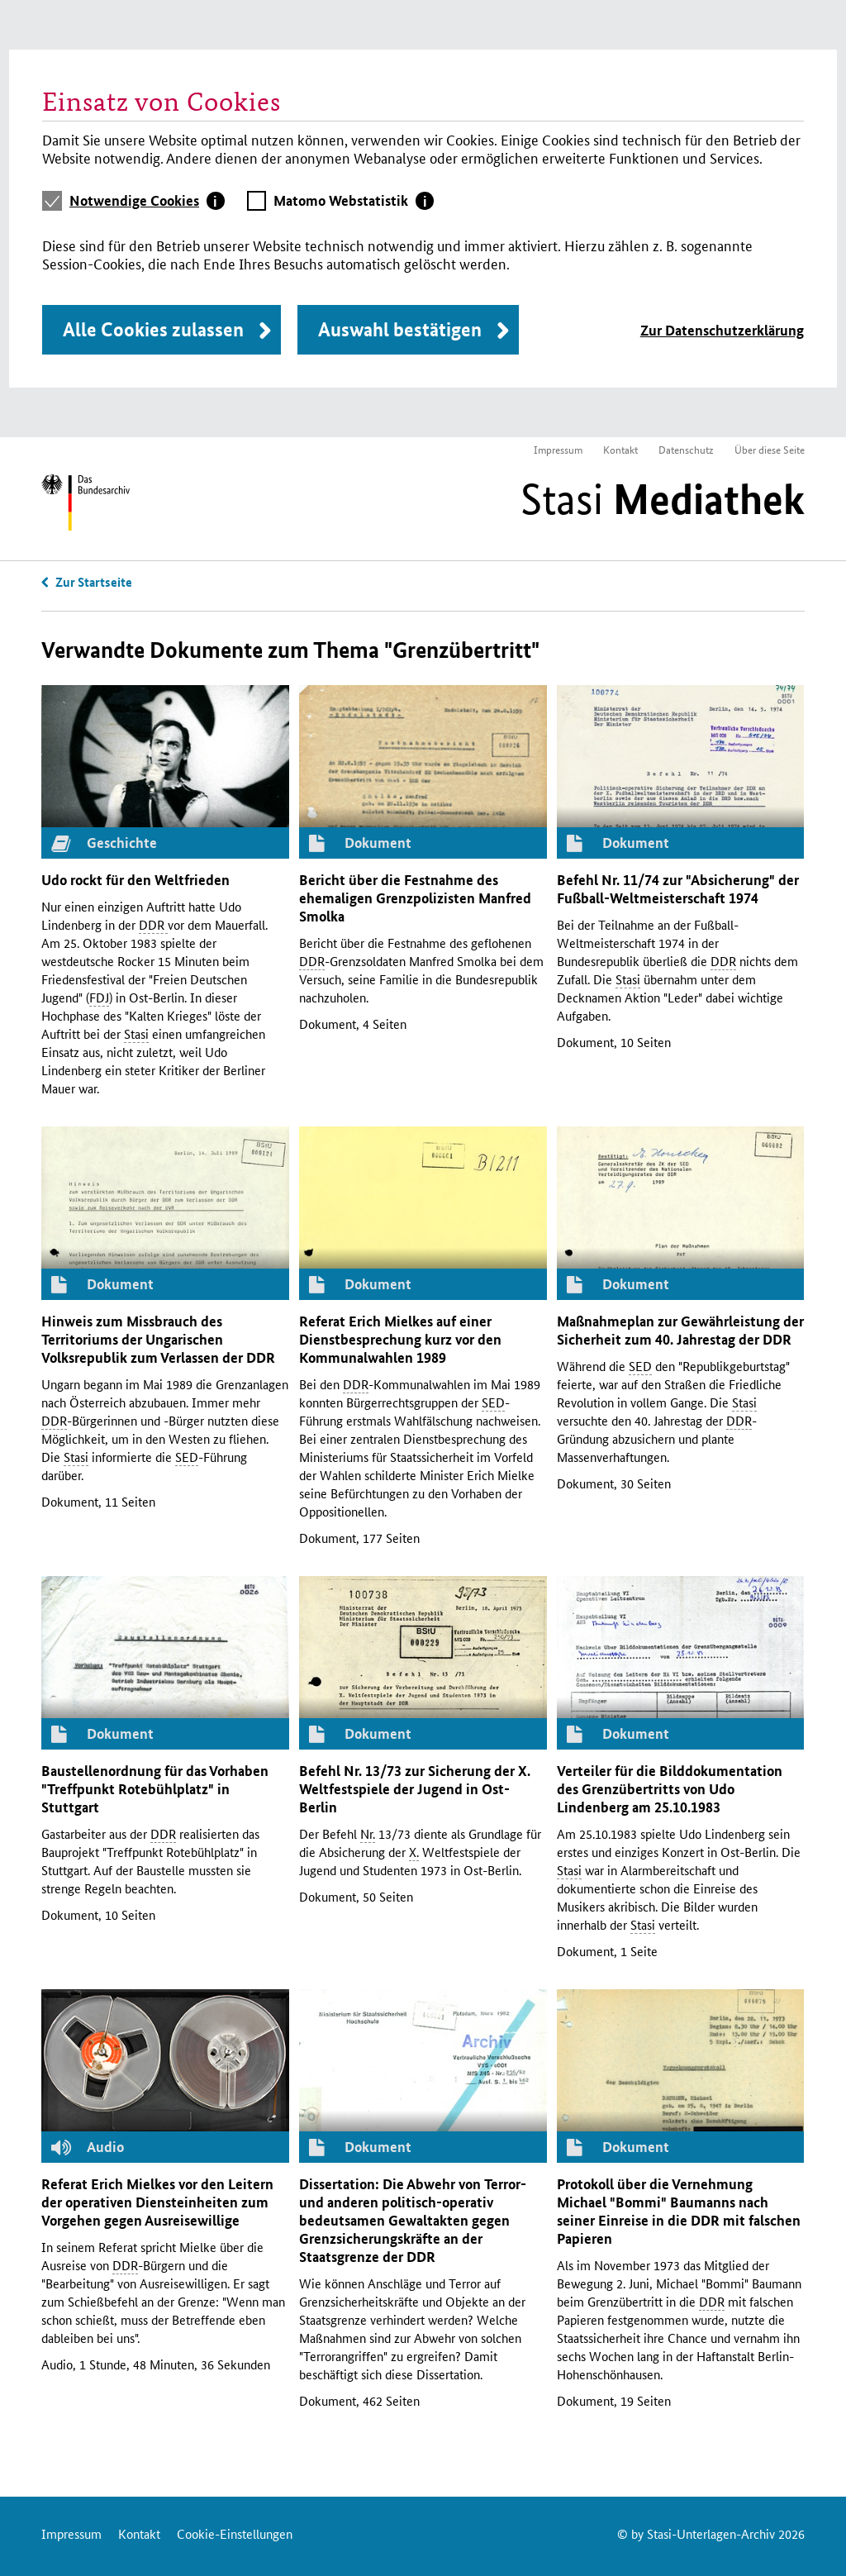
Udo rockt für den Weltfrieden (135, 879)
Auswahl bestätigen (400, 329)
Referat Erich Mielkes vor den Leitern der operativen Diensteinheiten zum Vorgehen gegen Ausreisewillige (157, 2202)
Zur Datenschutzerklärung (722, 330)
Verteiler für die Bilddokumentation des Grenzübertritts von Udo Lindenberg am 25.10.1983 (669, 1789)
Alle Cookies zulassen (153, 329)
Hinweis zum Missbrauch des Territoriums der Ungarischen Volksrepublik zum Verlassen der (158, 1339)
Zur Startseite (93, 582)
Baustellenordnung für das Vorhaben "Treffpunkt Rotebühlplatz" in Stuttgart (155, 1789)
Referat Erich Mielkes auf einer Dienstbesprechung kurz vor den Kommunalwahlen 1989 (400, 1339)
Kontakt (620, 449)
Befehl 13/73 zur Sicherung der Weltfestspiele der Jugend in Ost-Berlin (414, 1789)
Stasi (662, 499)
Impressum (558, 449)
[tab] (147, 201)
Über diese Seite (769, 449)
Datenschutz (686, 449)
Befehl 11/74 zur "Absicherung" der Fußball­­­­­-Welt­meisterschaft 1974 (678, 888)
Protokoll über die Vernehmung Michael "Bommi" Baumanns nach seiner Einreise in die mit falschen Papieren (679, 2211)
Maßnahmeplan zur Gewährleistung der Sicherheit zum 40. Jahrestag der (680, 1330)
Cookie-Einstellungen (234, 2533)
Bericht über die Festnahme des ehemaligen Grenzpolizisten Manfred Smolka (415, 898)
